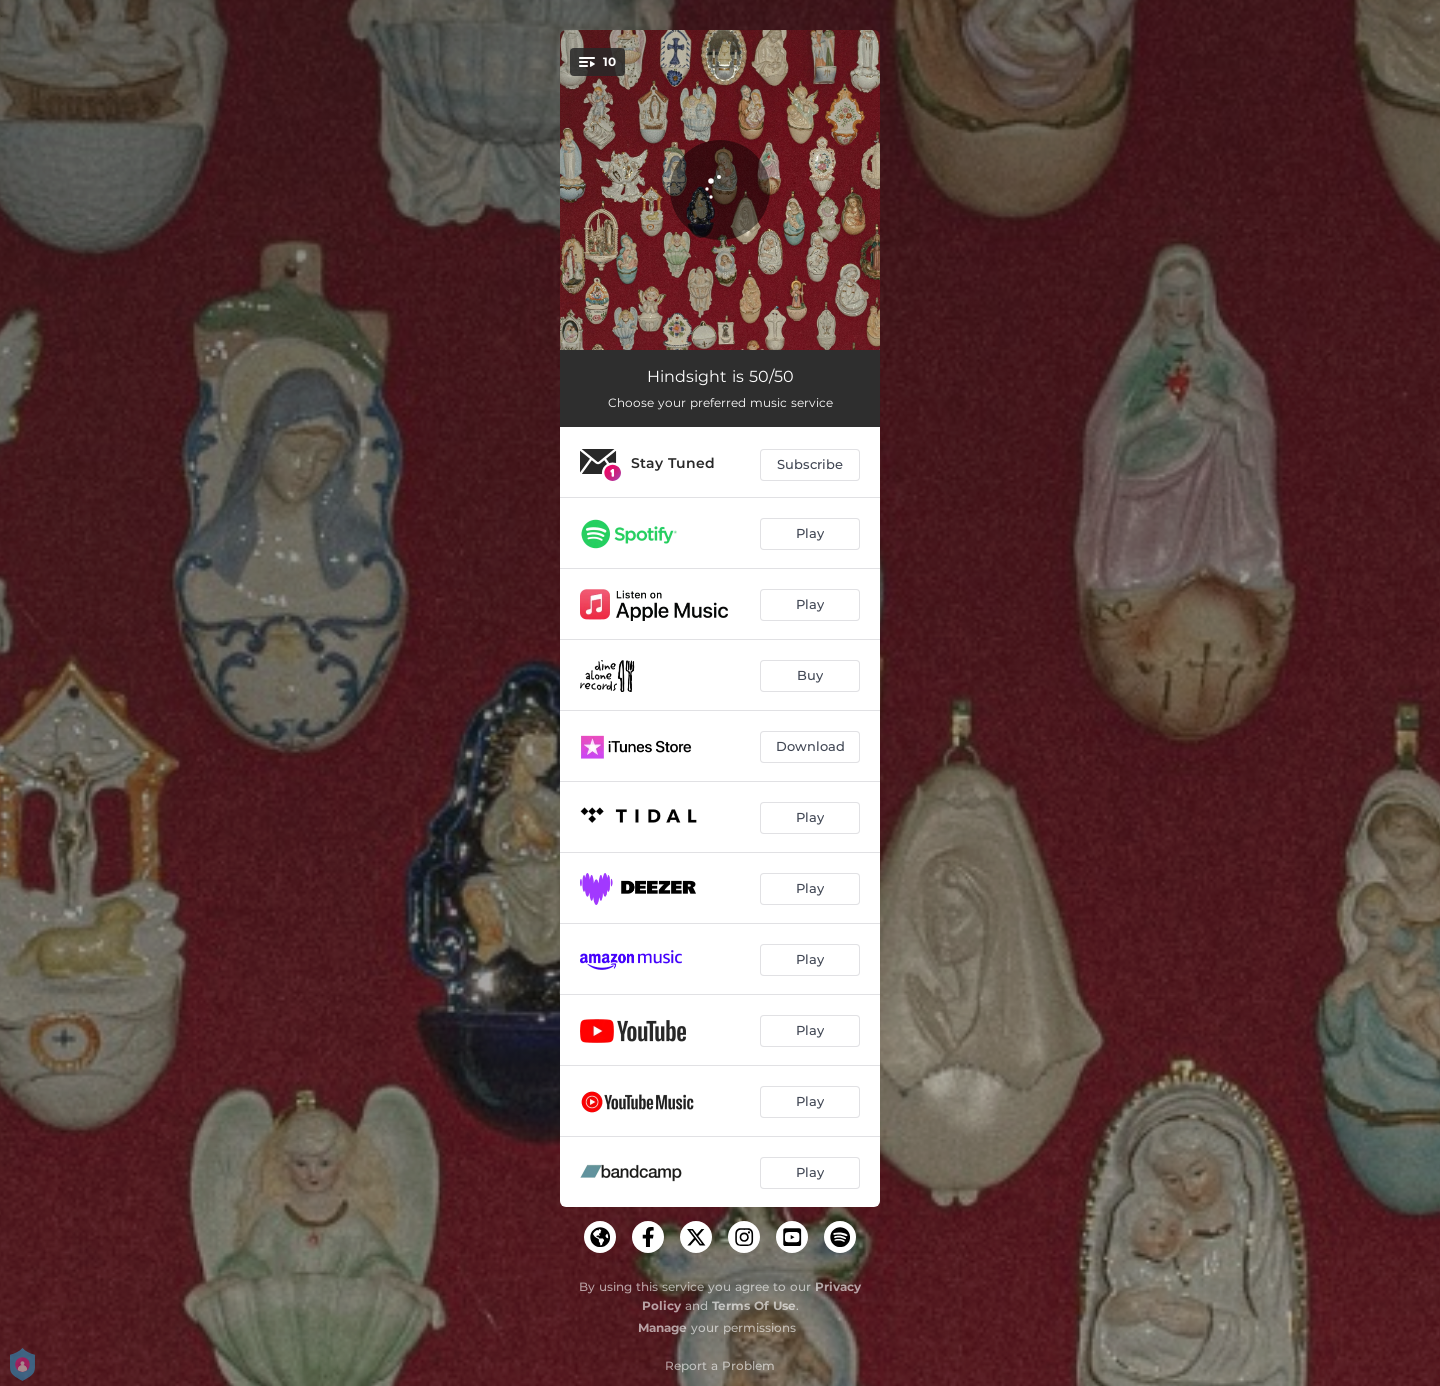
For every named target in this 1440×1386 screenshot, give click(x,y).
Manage (662, 1327)
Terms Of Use (754, 1305)
